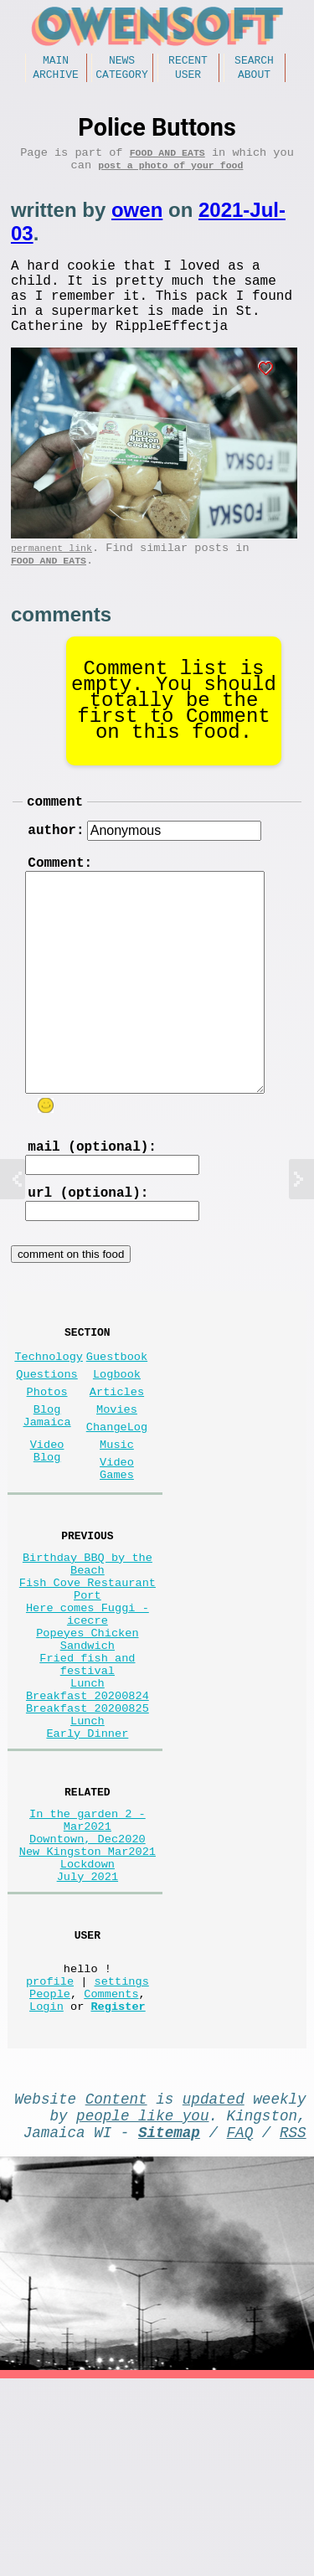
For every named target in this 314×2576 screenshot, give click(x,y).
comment (55, 839)
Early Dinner (87, 1875)
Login (46, 2189)
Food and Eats (167, 160)
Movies (116, 1484)
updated (214, 2285)
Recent (188, 62)
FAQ (240, 2326)
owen (136, 221)
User (188, 78)
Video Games (117, 1555)
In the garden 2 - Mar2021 (87, 1969)
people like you (142, 2305)
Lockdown (87, 2024)
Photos (47, 1463)
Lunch (87, 1811)
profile (50, 2158)
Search (254, 62)
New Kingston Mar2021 (87, 2009)
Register (117, 2189)
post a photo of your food (170, 176)
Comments (111, 2174)
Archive (56, 78)
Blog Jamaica (47, 1492)
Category (121, 78)
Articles (117, 1463)
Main (56, 62)
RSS (293, 2326)
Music (117, 1526)
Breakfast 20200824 (87, 1827)
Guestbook (116, 1422)
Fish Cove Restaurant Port (87, 1692)
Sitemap (169, 2326)
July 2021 (87, 2040)
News (122, 62)
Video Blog (47, 1534)
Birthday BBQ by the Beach (87, 1660)
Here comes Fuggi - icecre (87, 1723)
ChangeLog (116, 1505)
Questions (46, 1442)
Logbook (117, 1442)
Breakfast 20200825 (87, 1843)
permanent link (51, 579)
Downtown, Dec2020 (87, 1993)
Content (116, 2285)
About (254, 78)
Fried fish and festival (87, 1787)
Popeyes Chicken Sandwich (87, 1755)
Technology (48, 1422)
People (49, 2174)
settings (122, 2158)
